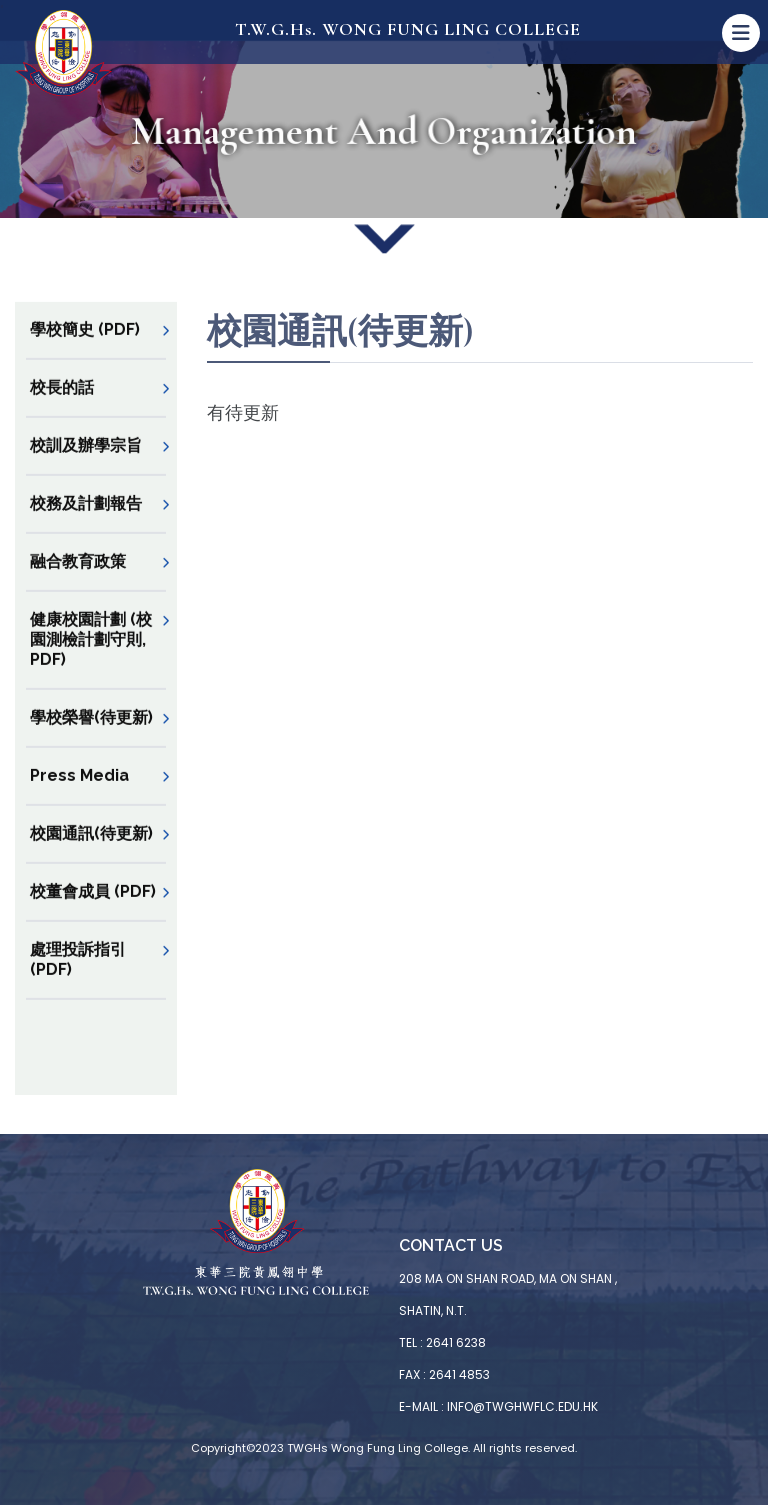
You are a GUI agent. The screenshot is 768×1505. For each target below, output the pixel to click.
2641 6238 (456, 1342)
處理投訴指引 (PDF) (78, 978)
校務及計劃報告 (86, 522)
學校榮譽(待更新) (91, 736)
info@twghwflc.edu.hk (522, 1406)
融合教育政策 (78, 580)
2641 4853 (459, 1374)
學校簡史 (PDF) (85, 348)
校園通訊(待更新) (91, 852)
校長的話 (62, 406)
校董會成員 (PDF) (93, 910)
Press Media (79, 794)
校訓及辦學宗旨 (86, 464)
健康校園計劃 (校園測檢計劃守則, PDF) (91, 658)
